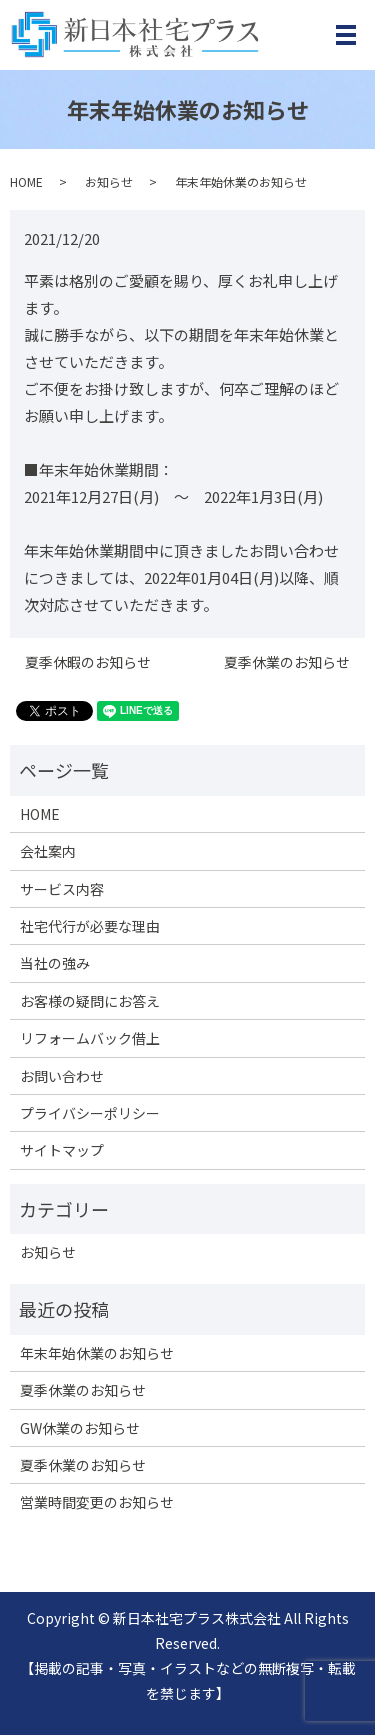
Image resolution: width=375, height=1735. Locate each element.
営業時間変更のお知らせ (97, 1502)
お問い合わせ (62, 1076)
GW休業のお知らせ (80, 1428)
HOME (26, 181)
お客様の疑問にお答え (90, 1001)
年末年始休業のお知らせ (97, 1353)
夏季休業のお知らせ (287, 662)
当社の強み (55, 963)
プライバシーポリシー (90, 1113)
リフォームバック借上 (90, 1038)
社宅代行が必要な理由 (90, 926)
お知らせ (109, 181)
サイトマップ (62, 1150)
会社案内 (48, 851)
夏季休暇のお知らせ (88, 662)
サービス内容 (62, 889)
